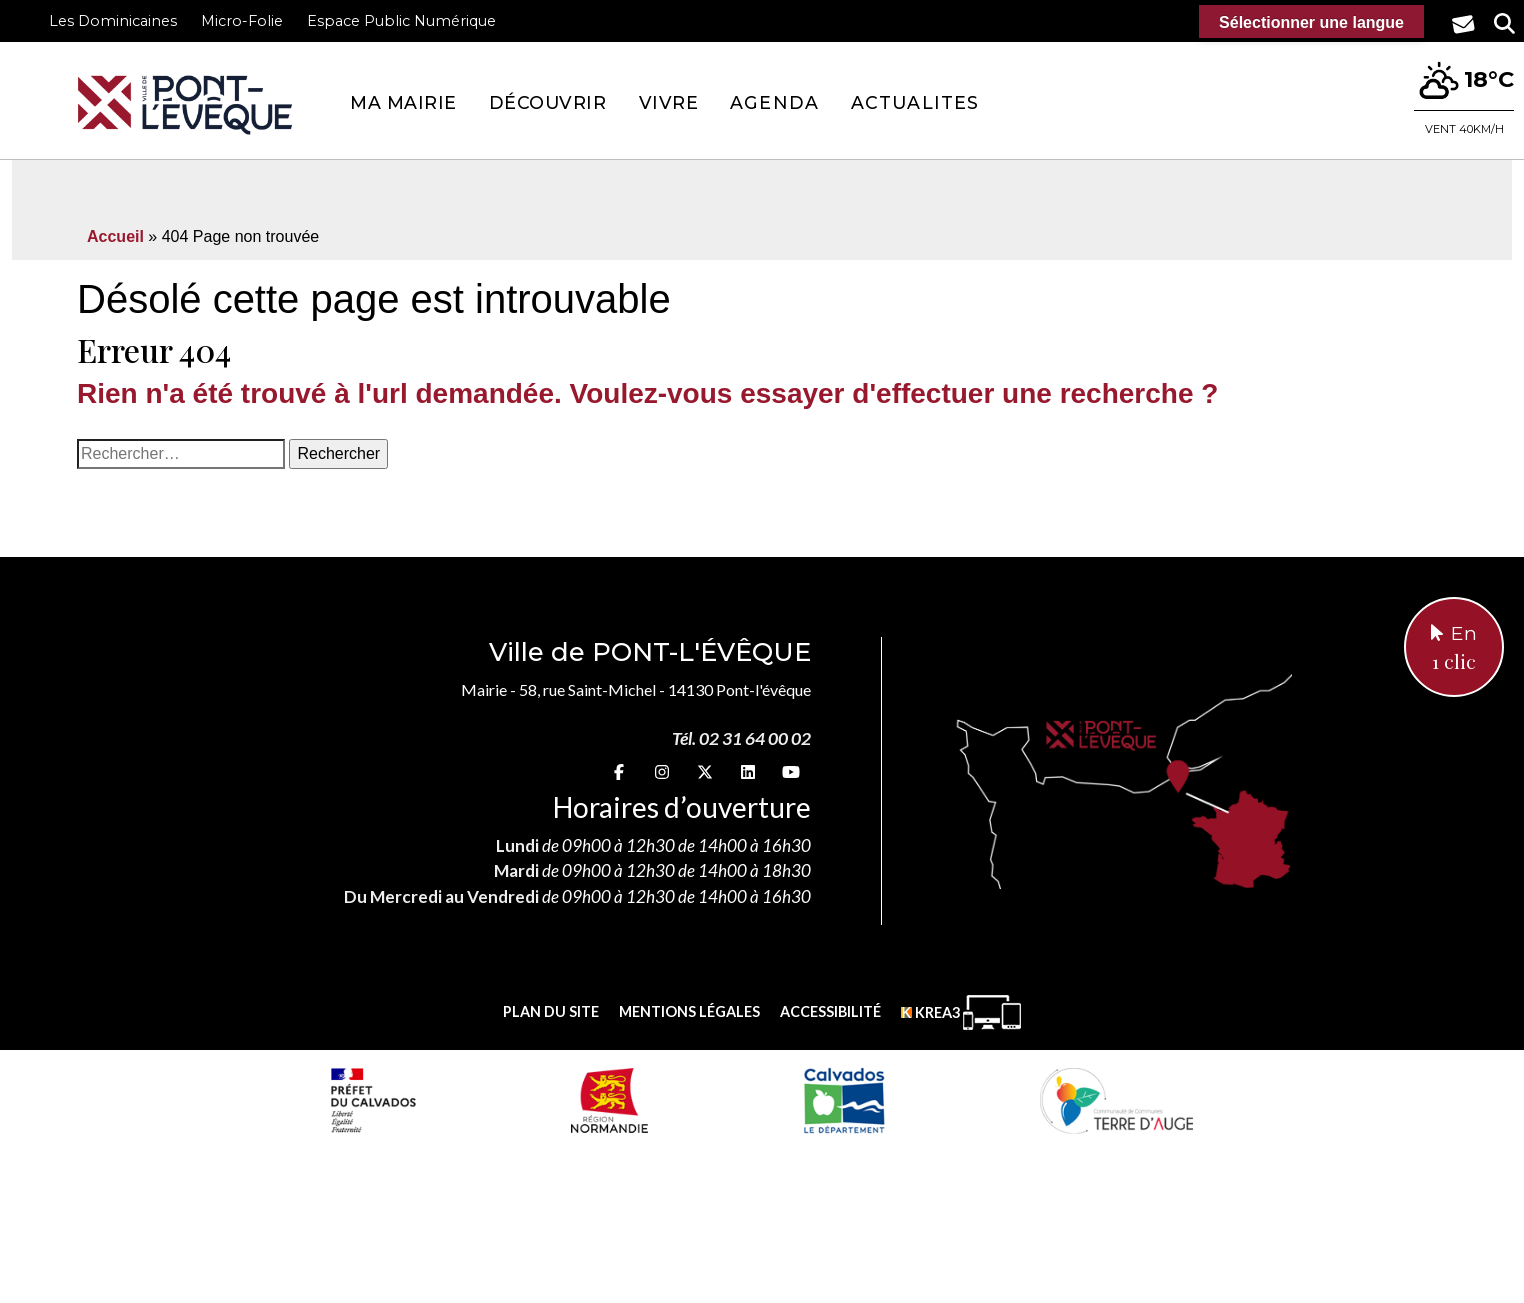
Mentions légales (689, 1011)
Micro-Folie (242, 21)
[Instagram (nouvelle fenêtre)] (662, 771)
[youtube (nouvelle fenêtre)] (791, 771)
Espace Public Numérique (401, 21)
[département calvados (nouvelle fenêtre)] (843, 1100)
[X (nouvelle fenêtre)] (705, 771)
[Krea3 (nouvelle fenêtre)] (961, 1012)
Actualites (915, 102)
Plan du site (551, 1011)
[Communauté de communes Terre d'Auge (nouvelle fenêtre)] (1117, 1100)
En (1454, 649)
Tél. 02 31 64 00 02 (741, 738)
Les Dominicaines (113, 21)
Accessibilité (830, 1011)
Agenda (774, 102)
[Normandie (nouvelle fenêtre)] (609, 1100)
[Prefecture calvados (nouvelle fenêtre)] (373, 1100)
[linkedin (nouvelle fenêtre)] (748, 771)
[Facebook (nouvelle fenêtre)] (619, 771)
